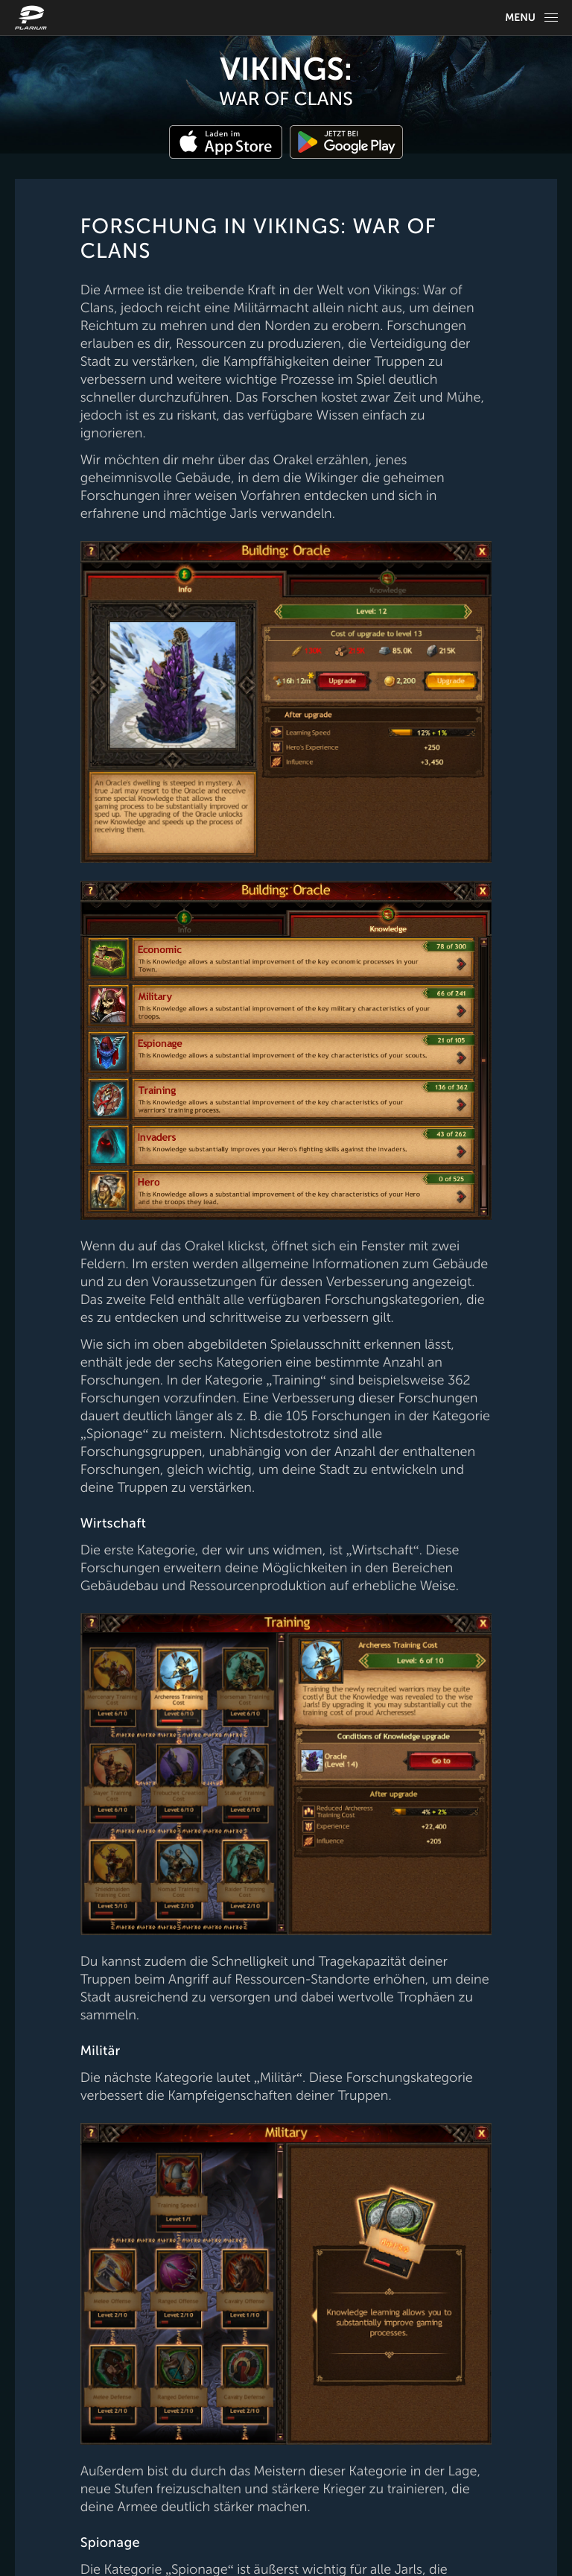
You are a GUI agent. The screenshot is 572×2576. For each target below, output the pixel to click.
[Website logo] (32, 17)
